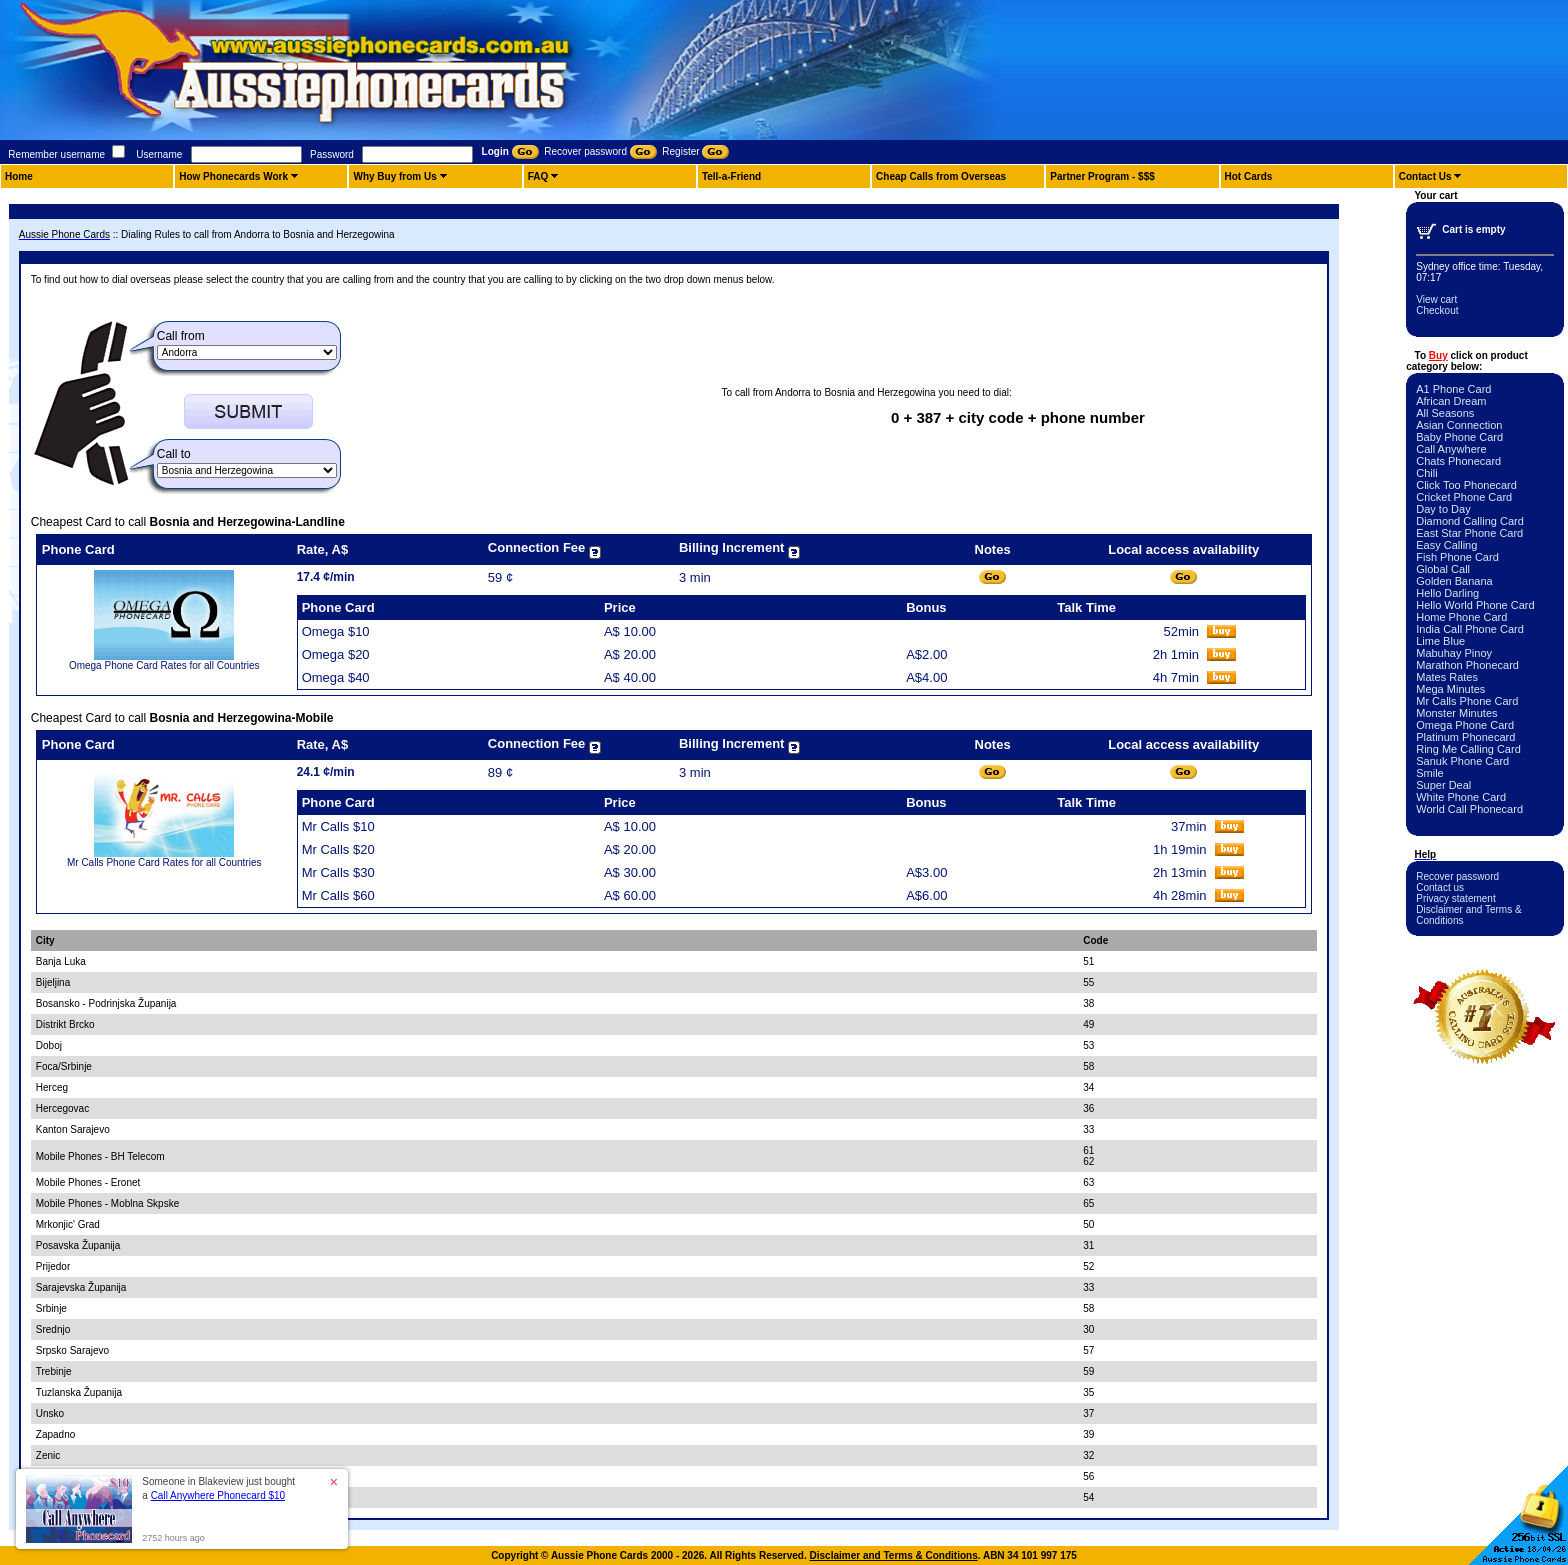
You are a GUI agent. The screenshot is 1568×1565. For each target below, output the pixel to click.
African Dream (1451, 401)
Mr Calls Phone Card (1467, 701)
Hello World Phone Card (1475, 605)
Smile (1430, 773)
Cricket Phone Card (1464, 497)
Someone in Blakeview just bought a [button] (218, 1488)
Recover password (1457, 876)
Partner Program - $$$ (1102, 176)
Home (19, 176)
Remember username (56, 154)
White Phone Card (1461, 797)
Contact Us (1425, 176)
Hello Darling (1447, 593)
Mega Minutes (1450, 689)
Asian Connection (1459, 425)
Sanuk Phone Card (1462, 761)
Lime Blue (1440, 641)
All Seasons (1445, 413)
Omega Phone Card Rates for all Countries (164, 665)
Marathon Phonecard (1467, 665)
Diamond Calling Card (1470, 521)
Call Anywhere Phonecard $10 (218, 1495)
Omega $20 (336, 654)
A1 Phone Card (1453, 389)
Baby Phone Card (1459, 437)
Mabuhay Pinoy (1454, 653)
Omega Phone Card (1465, 725)
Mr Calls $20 (338, 849)
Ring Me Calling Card (1468, 749)
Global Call (1443, 569)
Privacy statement (1455, 898)
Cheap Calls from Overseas (941, 176)
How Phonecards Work (233, 176)
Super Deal (1443, 785)
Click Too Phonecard (1466, 485)
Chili (1426, 473)
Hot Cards (1249, 176)
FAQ (538, 176)
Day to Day (1443, 509)
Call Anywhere (1451, 449)
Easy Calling (1446, 545)
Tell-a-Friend (731, 176)
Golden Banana (1454, 581)
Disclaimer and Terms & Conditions (894, 1555)
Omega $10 (336, 631)
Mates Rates (1447, 677)
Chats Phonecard (1458, 461)
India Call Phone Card (1470, 629)
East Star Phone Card (1469, 533)
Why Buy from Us (394, 176)
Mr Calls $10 (338, 826)
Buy (1438, 355)
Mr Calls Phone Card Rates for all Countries (164, 862)
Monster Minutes (1456, 713)
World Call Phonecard (1469, 809)
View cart (1436, 299)
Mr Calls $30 (338, 872)
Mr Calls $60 (338, 895)
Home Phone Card (1461, 617)
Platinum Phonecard (1465, 737)
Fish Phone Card (1457, 557)
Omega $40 (336, 677)
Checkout (1437, 310)
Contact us (1440, 887)
